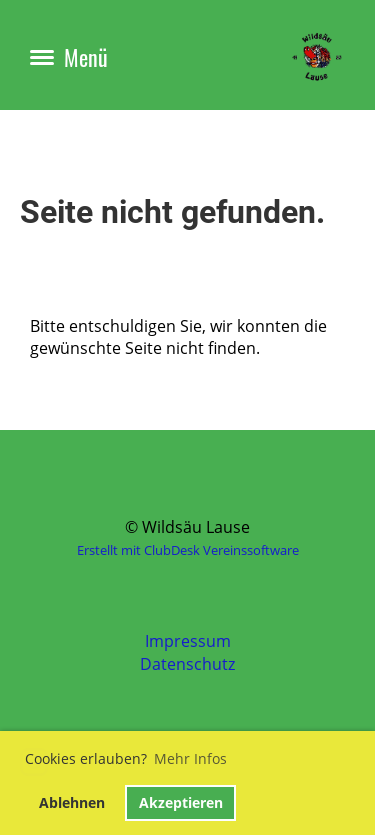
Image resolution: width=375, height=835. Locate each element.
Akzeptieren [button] (181, 802)
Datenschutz (187, 664)
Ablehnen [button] (72, 802)
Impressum (188, 641)
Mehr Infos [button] (190, 758)
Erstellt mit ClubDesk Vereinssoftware (188, 550)
